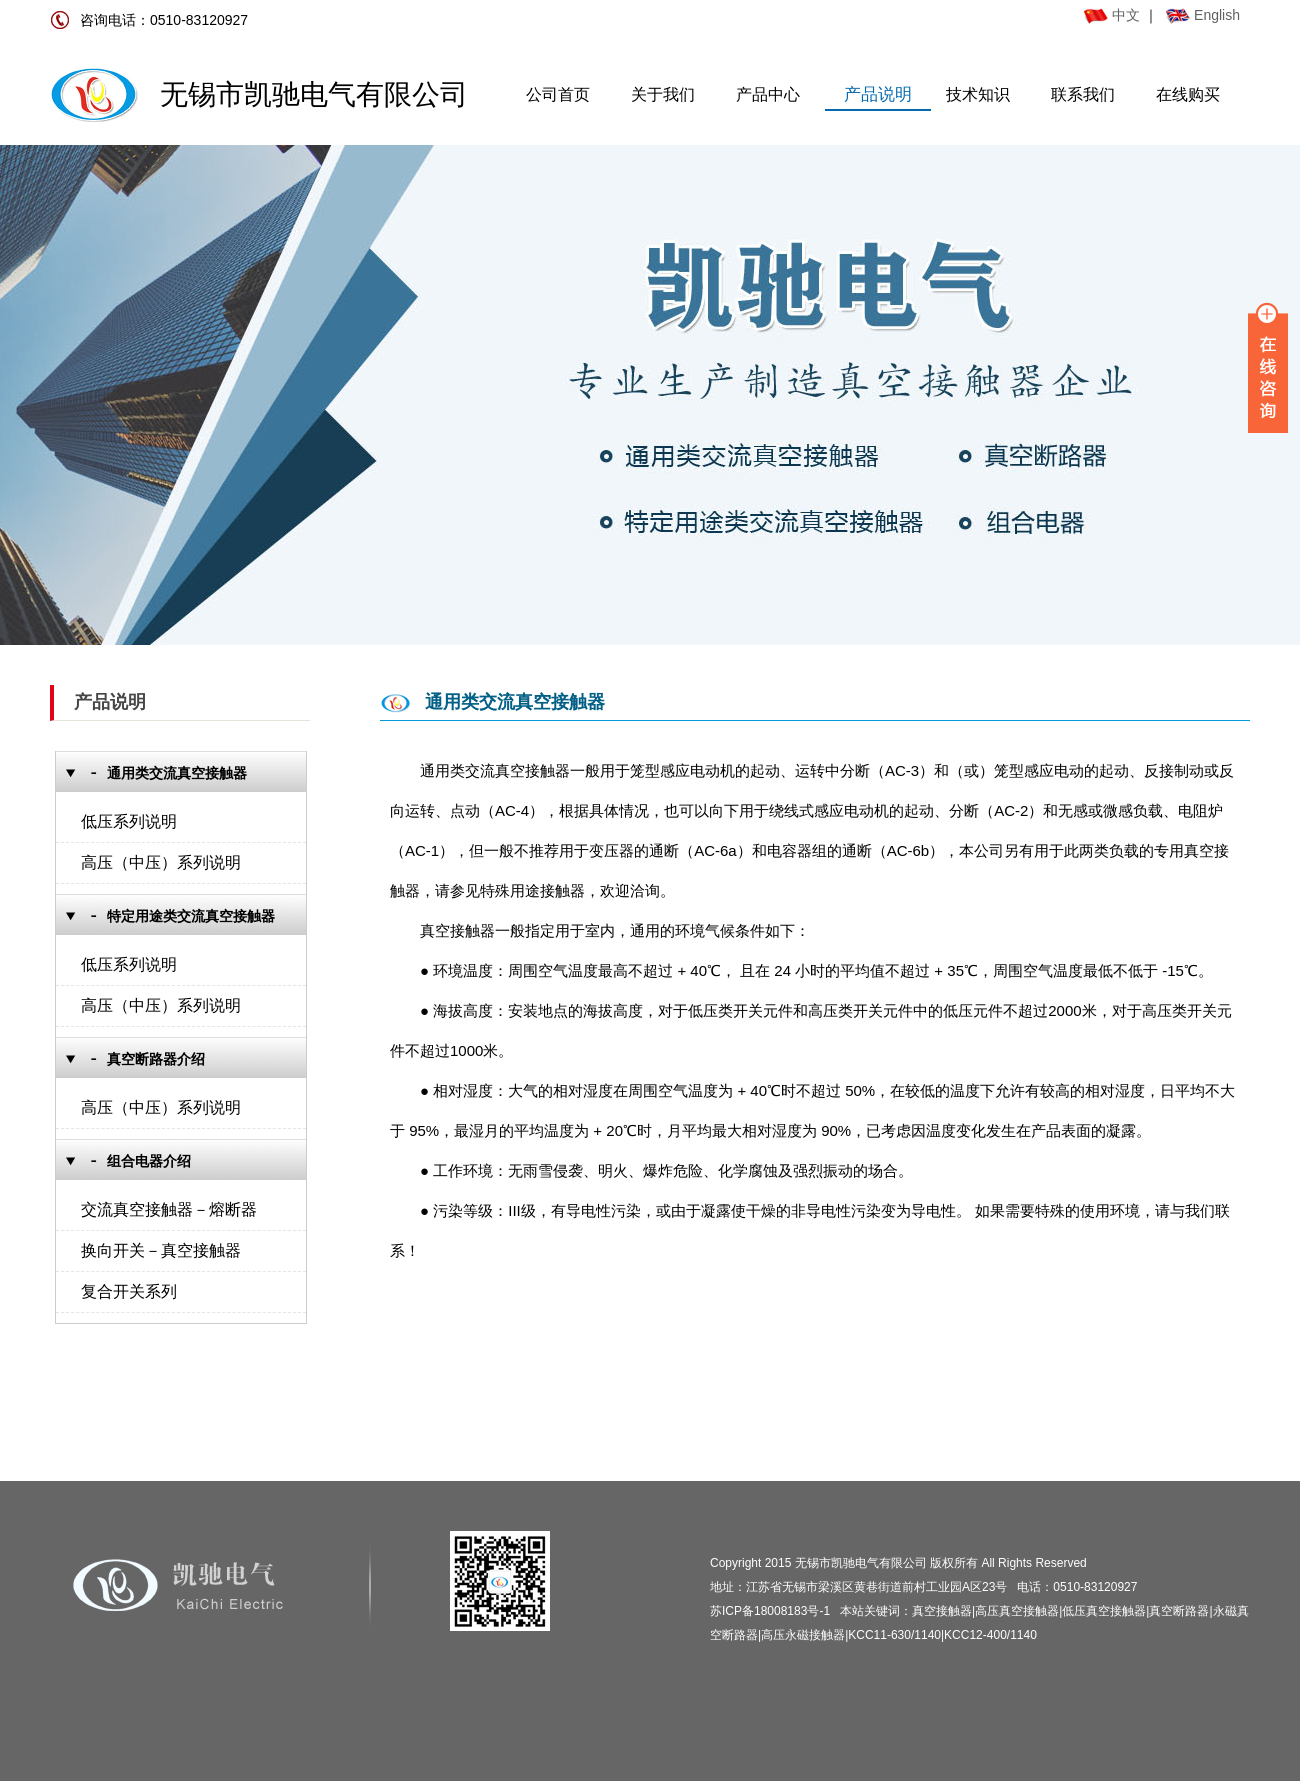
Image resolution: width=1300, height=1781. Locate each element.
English (1217, 15)
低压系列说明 (129, 821)
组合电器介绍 (149, 1161)
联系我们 (1083, 94)
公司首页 (558, 94)
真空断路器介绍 (156, 1059)
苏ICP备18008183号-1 (770, 1611)
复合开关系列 (129, 1291)
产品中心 (768, 94)
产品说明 (878, 94)
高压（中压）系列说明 (161, 862)
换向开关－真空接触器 (161, 1250)
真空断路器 (1179, 1611)
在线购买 (1188, 94)
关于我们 (663, 94)
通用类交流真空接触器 (177, 773)
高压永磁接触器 (803, 1635)
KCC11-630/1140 (894, 1635)
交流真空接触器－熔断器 (169, 1209)
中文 (1112, 15)
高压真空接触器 (1017, 1611)
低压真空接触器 (1104, 1611)
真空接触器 (942, 1611)
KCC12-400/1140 (990, 1635)
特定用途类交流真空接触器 (191, 916)
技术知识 (978, 94)
